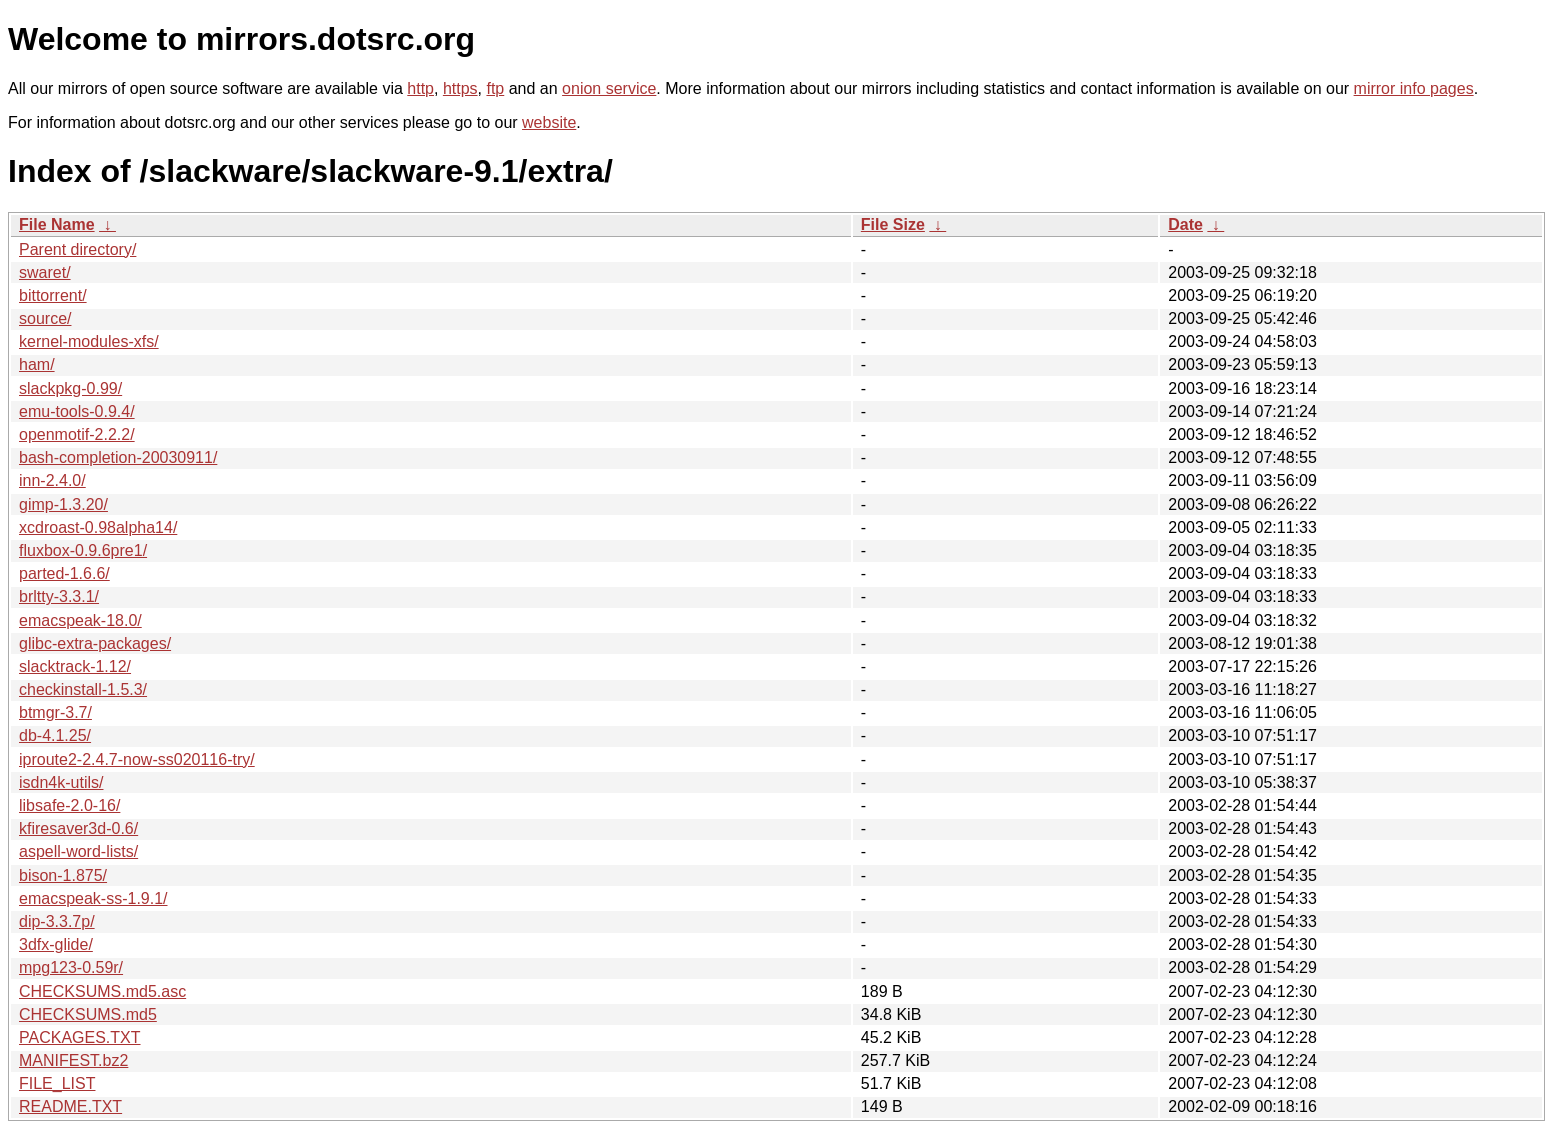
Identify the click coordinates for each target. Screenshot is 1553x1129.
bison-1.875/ (63, 875)
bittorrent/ (53, 295)
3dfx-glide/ (56, 944)
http (420, 88)
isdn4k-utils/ (61, 782)
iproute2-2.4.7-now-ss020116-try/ (137, 759)
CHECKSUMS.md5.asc (102, 991)
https (460, 88)
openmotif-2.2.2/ (77, 434)
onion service (609, 88)
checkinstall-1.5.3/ (83, 689)
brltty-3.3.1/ (59, 596)
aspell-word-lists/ (78, 851)
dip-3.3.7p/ (57, 921)
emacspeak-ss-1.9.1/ (93, 898)
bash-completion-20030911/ (118, 457)
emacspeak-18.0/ (80, 620)
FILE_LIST (57, 1083)
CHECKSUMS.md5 (88, 1014)
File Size (893, 224)
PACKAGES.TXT (80, 1037)
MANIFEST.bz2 (73, 1060)
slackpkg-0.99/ (70, 388)
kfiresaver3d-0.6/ (78, 828)
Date (1185, 224)
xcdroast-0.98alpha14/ (98, 527)
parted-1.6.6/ (64, 573)
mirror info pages (1414, 88)
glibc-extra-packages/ (95, 643)
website (549, 122)
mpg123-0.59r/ (71, 967)
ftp (495, 88)
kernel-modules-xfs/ (89, 341)
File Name (57, 224)
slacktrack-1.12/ (75, 666)
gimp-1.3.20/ (63, 504)
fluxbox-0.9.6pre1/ (83, 550)
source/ (45, 318)
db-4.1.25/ (55, 735)
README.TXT (70, 1106)
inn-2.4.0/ (52, 480)
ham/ (37, 364)
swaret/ (45, 272)
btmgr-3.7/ (55, 712)
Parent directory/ (77, 249)
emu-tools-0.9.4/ (77, 411)
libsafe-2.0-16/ (69, 805)
